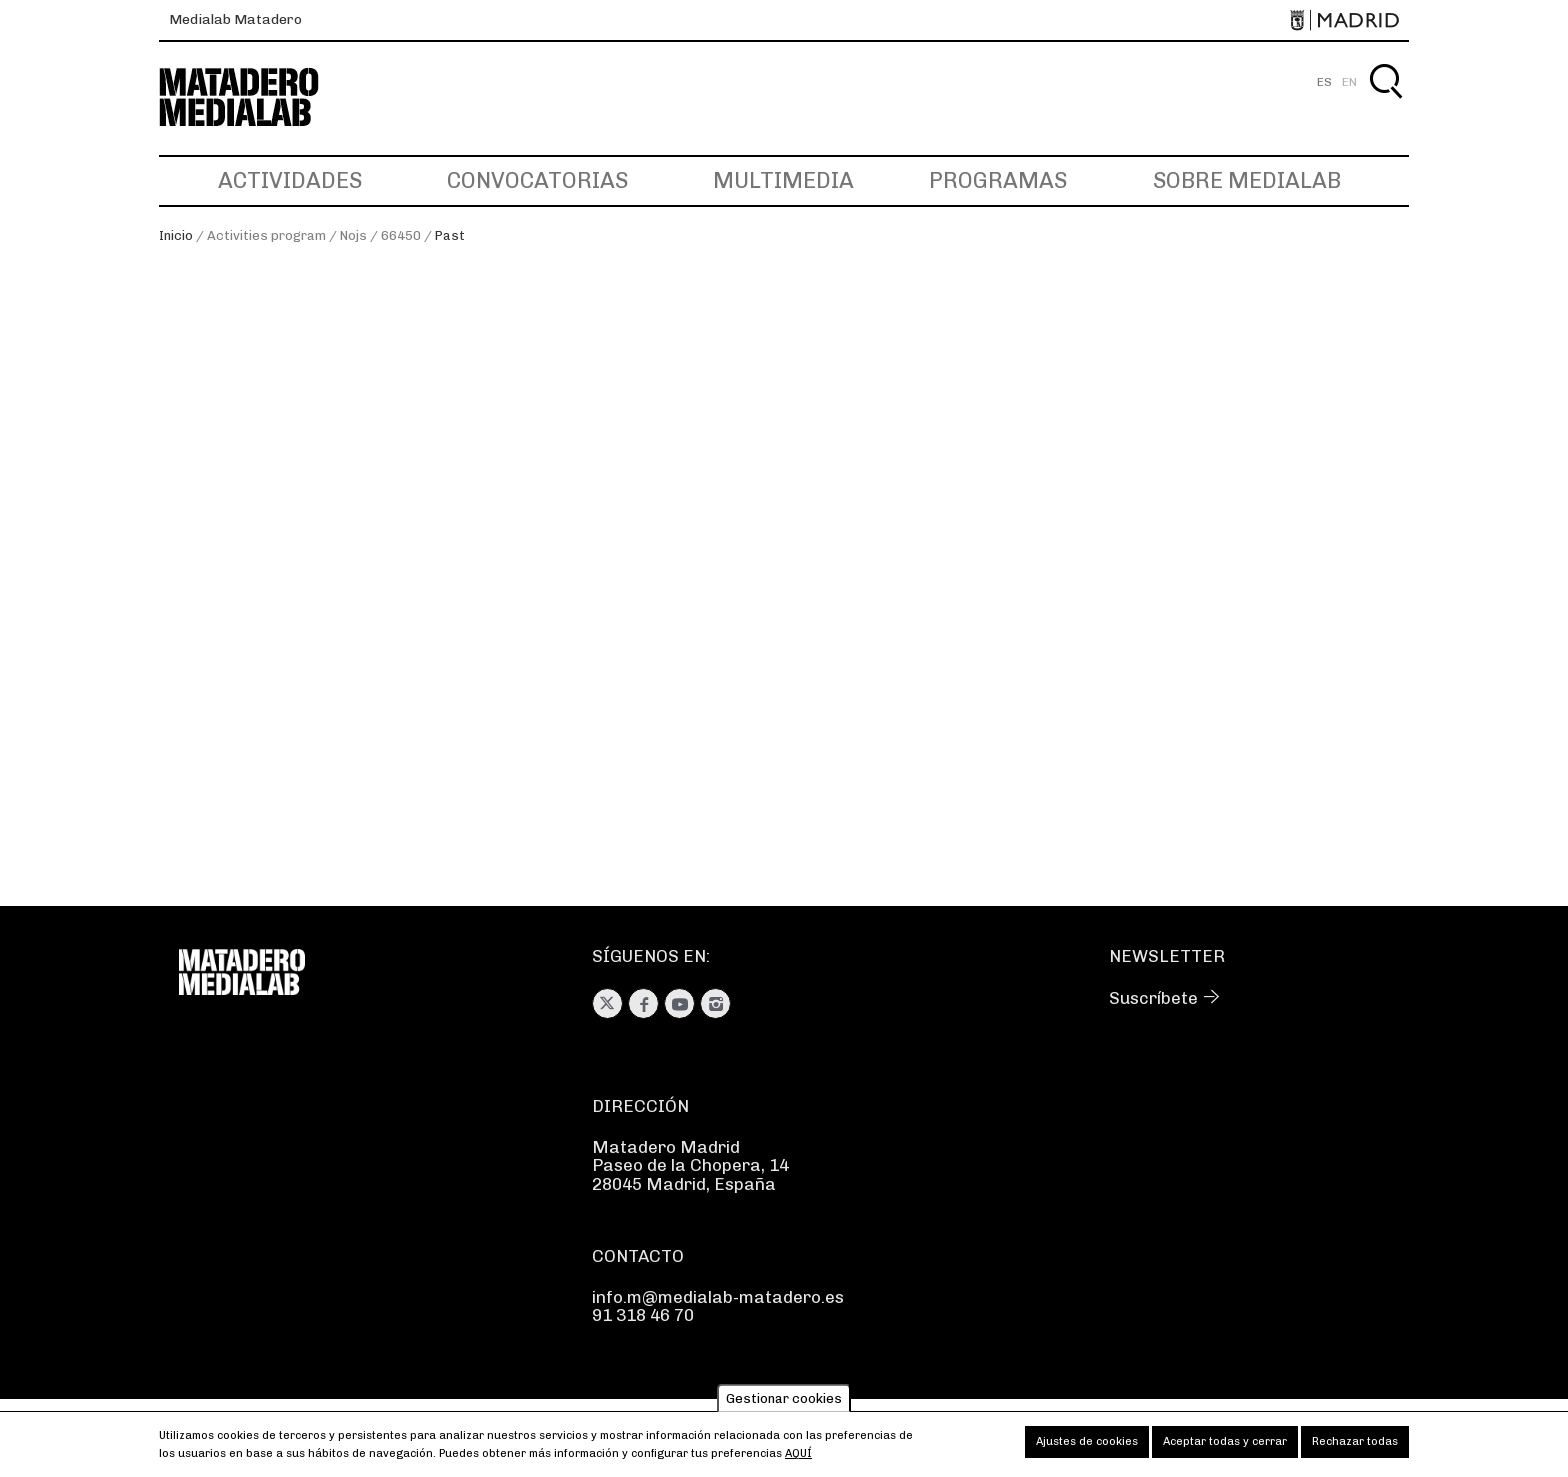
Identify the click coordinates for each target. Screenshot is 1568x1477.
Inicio (176, 235)
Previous (114, 646)
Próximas (217, 415)
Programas (998, 180)
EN (1349, 82)
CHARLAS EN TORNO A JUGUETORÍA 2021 (395, 660)
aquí (798, 1458)
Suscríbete (1153, 998)
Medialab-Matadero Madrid (257, 97)
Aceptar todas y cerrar (1225, 1446)
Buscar (1385, 104)
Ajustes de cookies (1087, 1446)
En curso (213, 395)
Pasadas (211, 376)
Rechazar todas (1355, 1446)
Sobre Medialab (1247, 180)
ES (1324, 82)
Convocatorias (537, 180)
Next (1454, 646)
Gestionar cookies (784, 1403)
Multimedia (783, 180)
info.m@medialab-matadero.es (718, 1297)
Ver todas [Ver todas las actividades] (218, 356)
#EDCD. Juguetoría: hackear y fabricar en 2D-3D (751, 660)
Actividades (290, 180)
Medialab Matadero (235, 19)
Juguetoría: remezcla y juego (1130, 649)
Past (450, 235)
